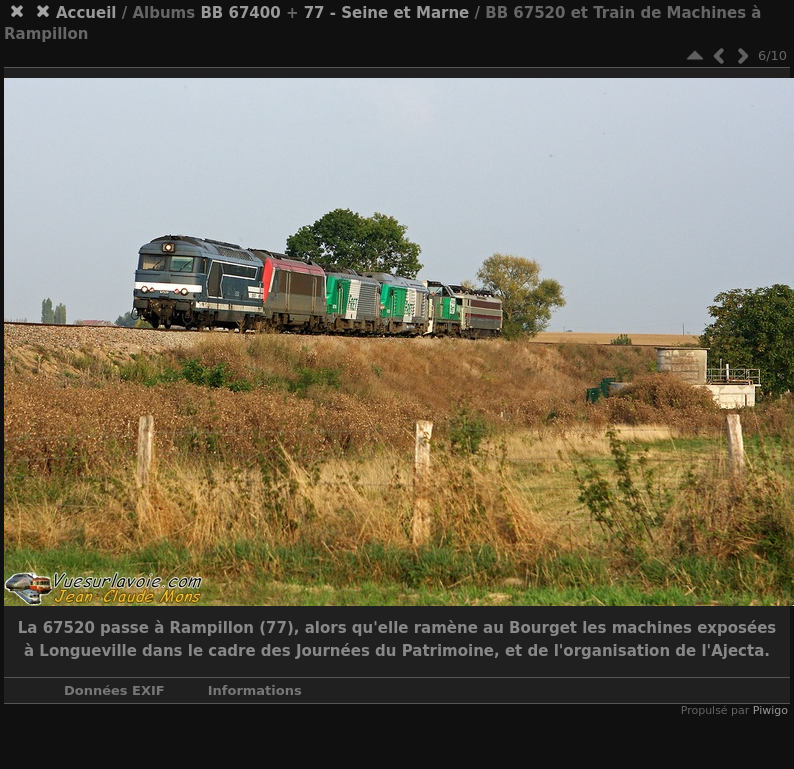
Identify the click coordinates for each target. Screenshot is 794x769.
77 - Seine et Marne (387, 13)
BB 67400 (240, 13)
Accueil (86, 13)
